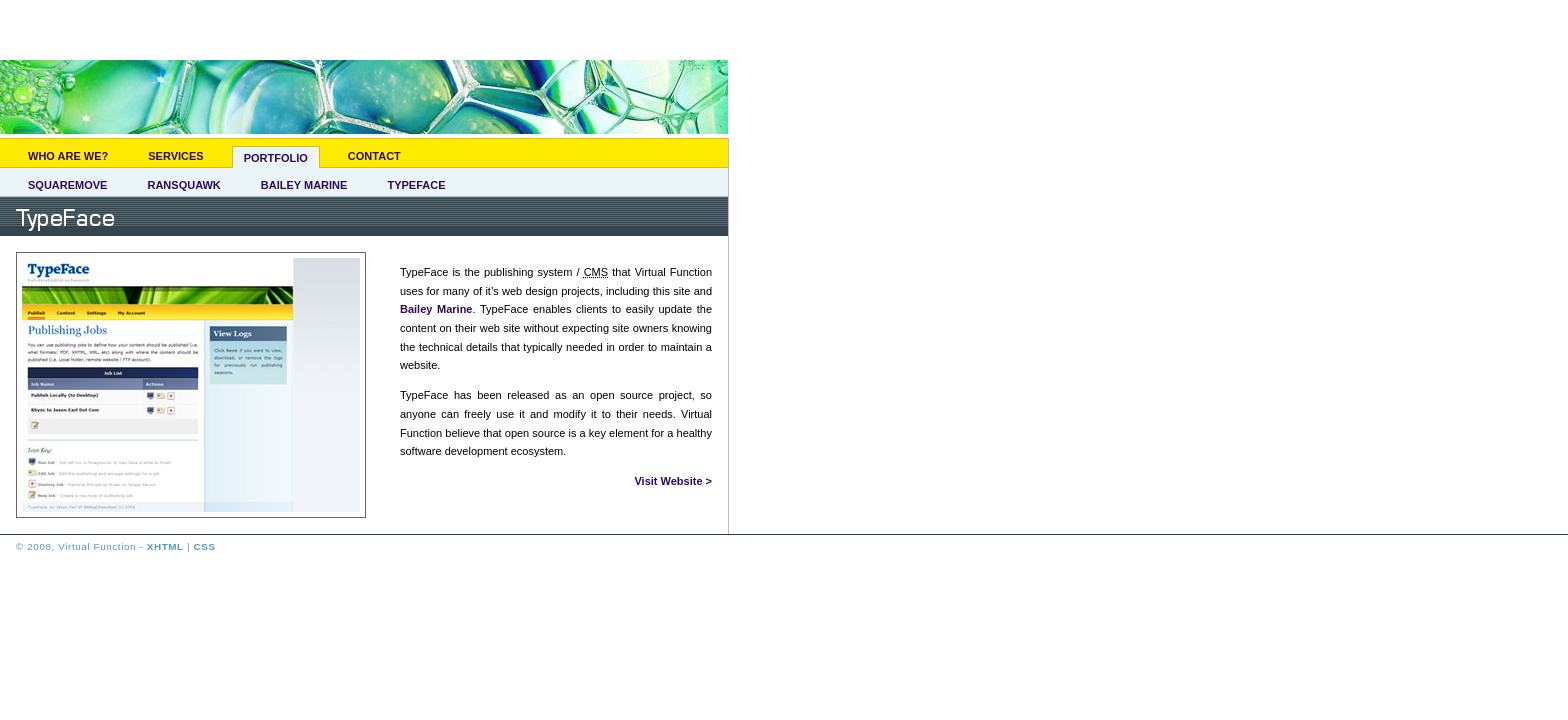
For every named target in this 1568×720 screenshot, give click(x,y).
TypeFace (416, 185)
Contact (374, 156)
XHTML (165, 546)
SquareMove (67, 185)
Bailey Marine (304, 185)
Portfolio (276, 158)
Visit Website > (673, 481)
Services (175, 156)
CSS (205, 546)
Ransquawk (183, 185)
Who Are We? (68, 156)
